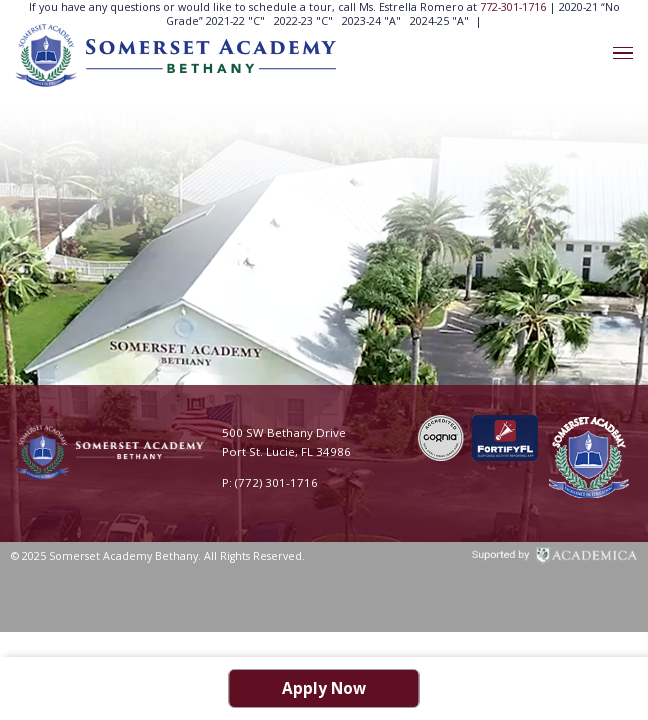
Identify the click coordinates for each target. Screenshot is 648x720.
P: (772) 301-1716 (270, 482)
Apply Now (324, 688)
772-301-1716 (514, 7)
